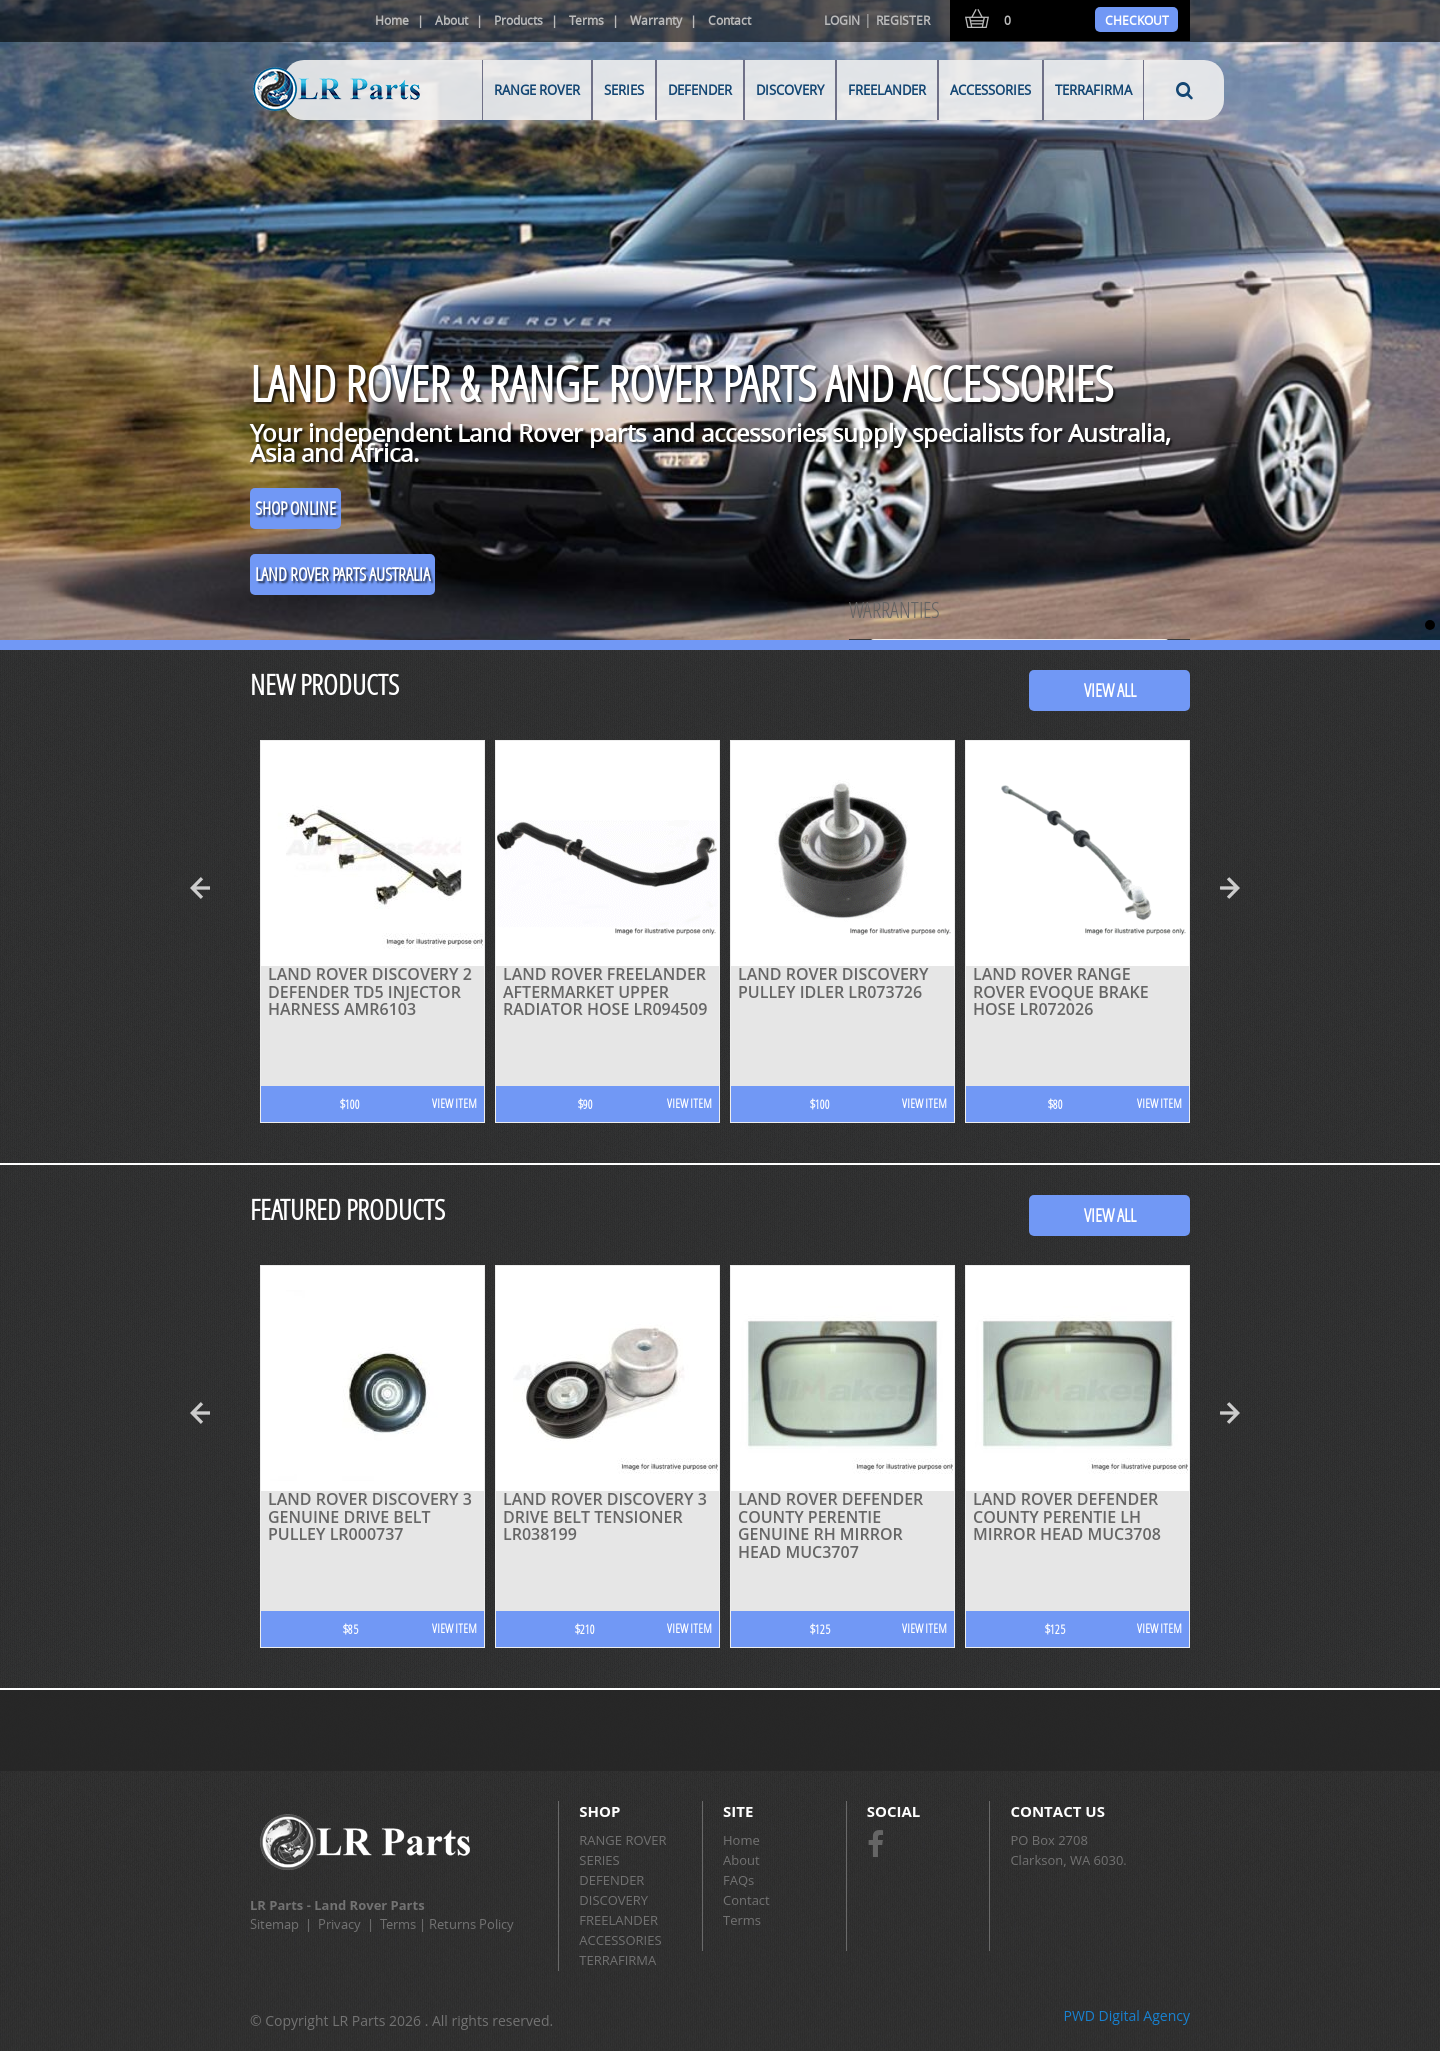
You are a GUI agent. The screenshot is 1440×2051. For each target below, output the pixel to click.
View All (1110, 690)
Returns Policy (471, 1924)
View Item (454, 1103)
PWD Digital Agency (1126, 2015)
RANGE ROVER (537, 90)
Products (518, 20)
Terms (586, 20)
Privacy (339, 1924)
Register (903, 20)
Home (392, 20)
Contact (729, 20)
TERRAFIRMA (1093, 90)
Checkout (1137, 20)
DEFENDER (700, 90)
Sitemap (274, 1924)
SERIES (624, 90)
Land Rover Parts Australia (342, 574)
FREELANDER (887, 90)
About (451, 20)
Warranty (656, 20)
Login (842, 20)
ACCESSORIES (990, 90)
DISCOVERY (790, 90)
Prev (205, 888)
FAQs (738, 1880)
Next (1235, 888)
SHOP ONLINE (295, 508)
